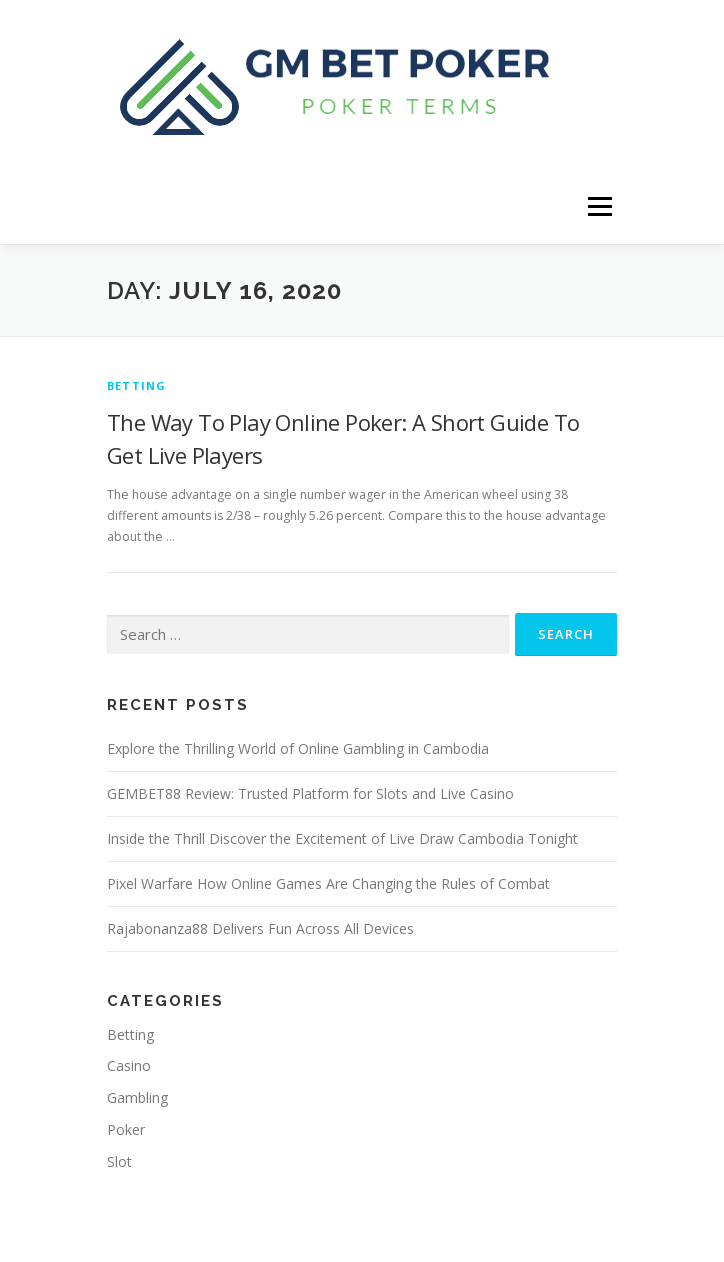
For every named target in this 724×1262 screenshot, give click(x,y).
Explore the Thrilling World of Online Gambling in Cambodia (298, 748)
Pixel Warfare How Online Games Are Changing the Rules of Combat (328, 883)
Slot (119, 1161)
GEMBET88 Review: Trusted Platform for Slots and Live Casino (310, 793)
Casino (129, 1065)
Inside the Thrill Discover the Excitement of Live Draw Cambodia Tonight (342, 838)
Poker (126, 1129)
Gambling (137, 1097)
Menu (598, 206)
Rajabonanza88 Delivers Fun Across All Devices (260, 928)
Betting (136, 385)
